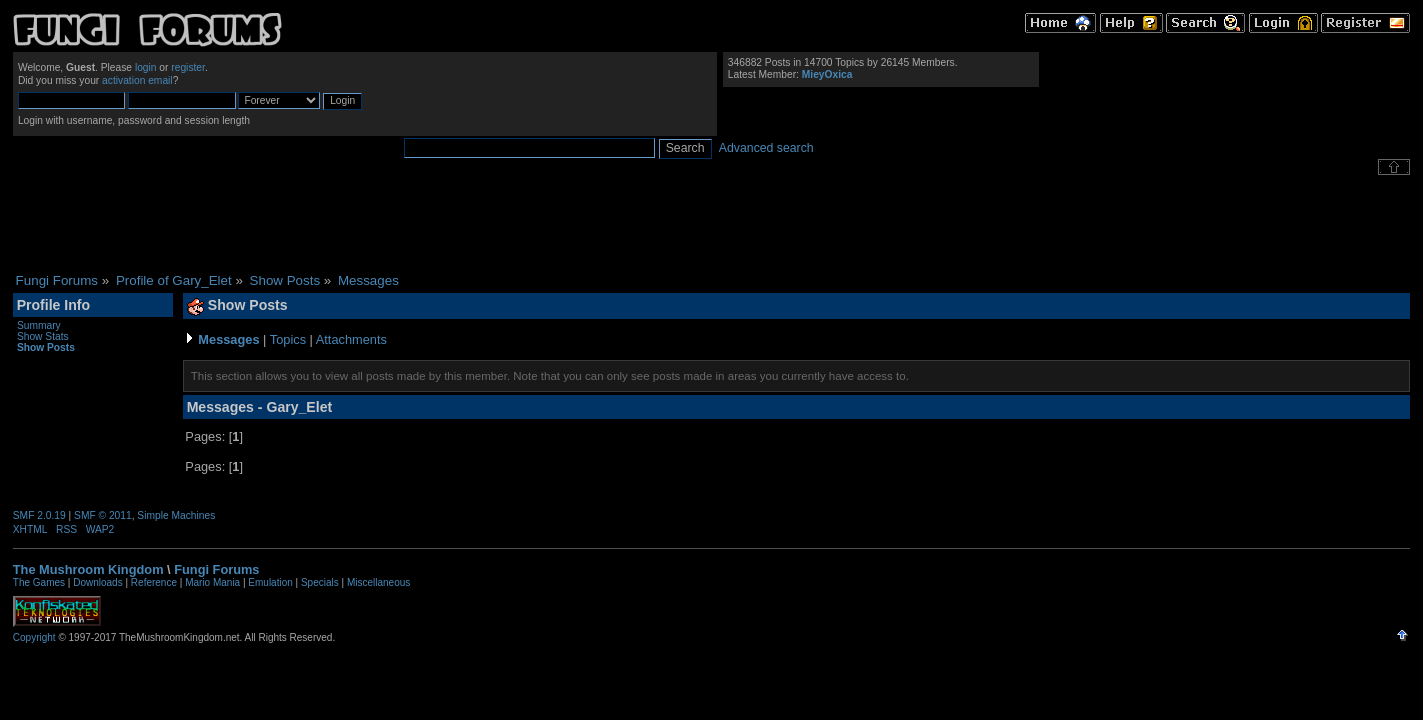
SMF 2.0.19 (39, 515)
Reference (154, 582)
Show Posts (46, 347)
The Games (39, 582)
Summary (39, 325)
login (146, 67)
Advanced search (766, 148)
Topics (288, 339)
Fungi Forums (216, 569)
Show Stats (43, 336)
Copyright (34, 637)
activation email (137, 80)
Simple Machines (176, 515)
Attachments (351, 339)
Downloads (97, 582)
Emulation (270, 582)
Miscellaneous (378, 582)
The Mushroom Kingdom (88, 569)
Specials (320, 582)
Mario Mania (212, 582)
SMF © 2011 (103, 515)
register (188, 67)
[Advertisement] (712, 224)
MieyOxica (827, 74)
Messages (228, 339)
